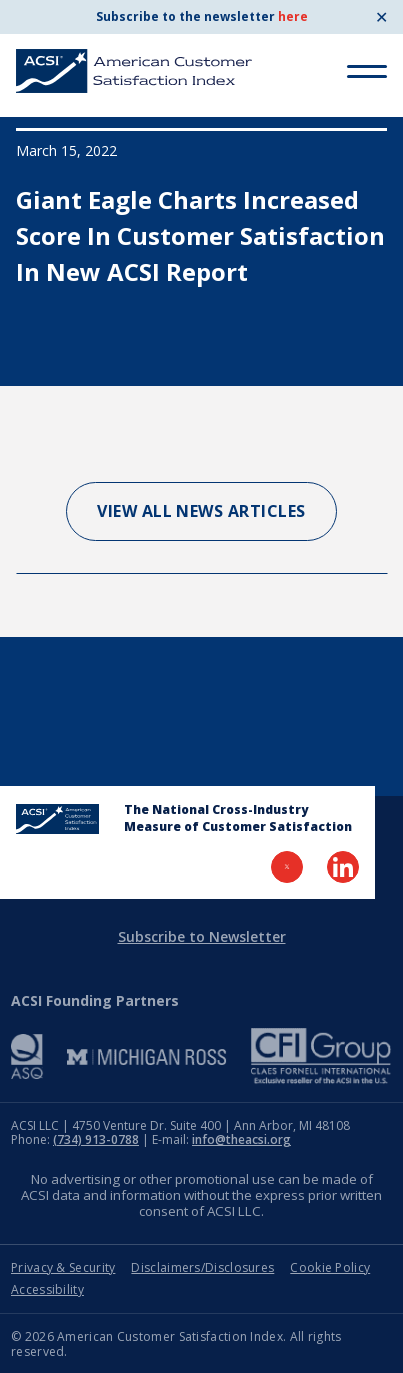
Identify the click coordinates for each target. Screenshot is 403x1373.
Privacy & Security (63, 1267)
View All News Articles (201, 511)
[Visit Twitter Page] (287, 867)
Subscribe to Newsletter (202, 936)
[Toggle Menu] (367, 71)
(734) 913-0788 (96, 1139)
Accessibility (47, 1289)
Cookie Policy (330, 1267)
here (293, 16)
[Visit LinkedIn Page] (343, 867)
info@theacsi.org (241, 1139)
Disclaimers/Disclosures (202, 1267)
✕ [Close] (381, 17)
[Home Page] (57, 819)
